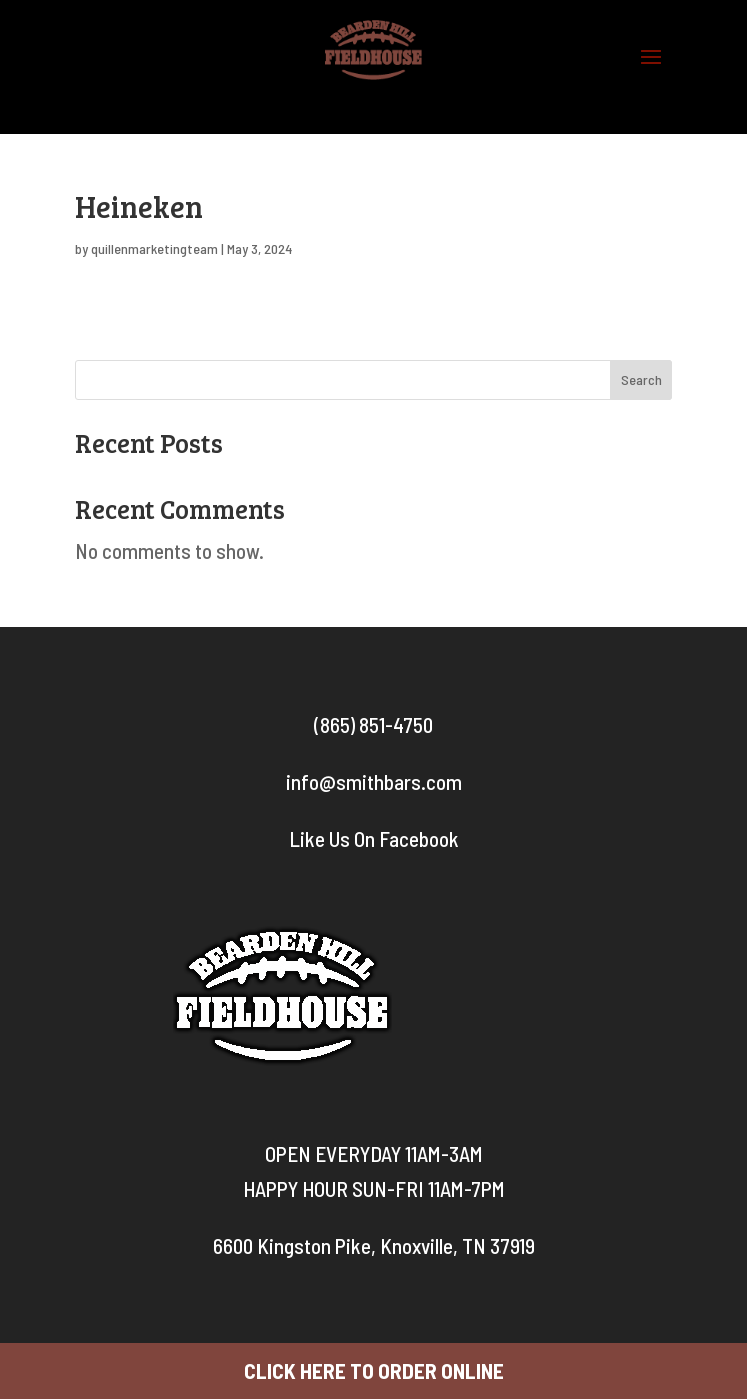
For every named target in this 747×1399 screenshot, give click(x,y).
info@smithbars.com (374, 781)
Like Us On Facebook (374, 838)
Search (641, 379)
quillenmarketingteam (154, 248)
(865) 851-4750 (373, 724)
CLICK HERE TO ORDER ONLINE (374, 1370)
